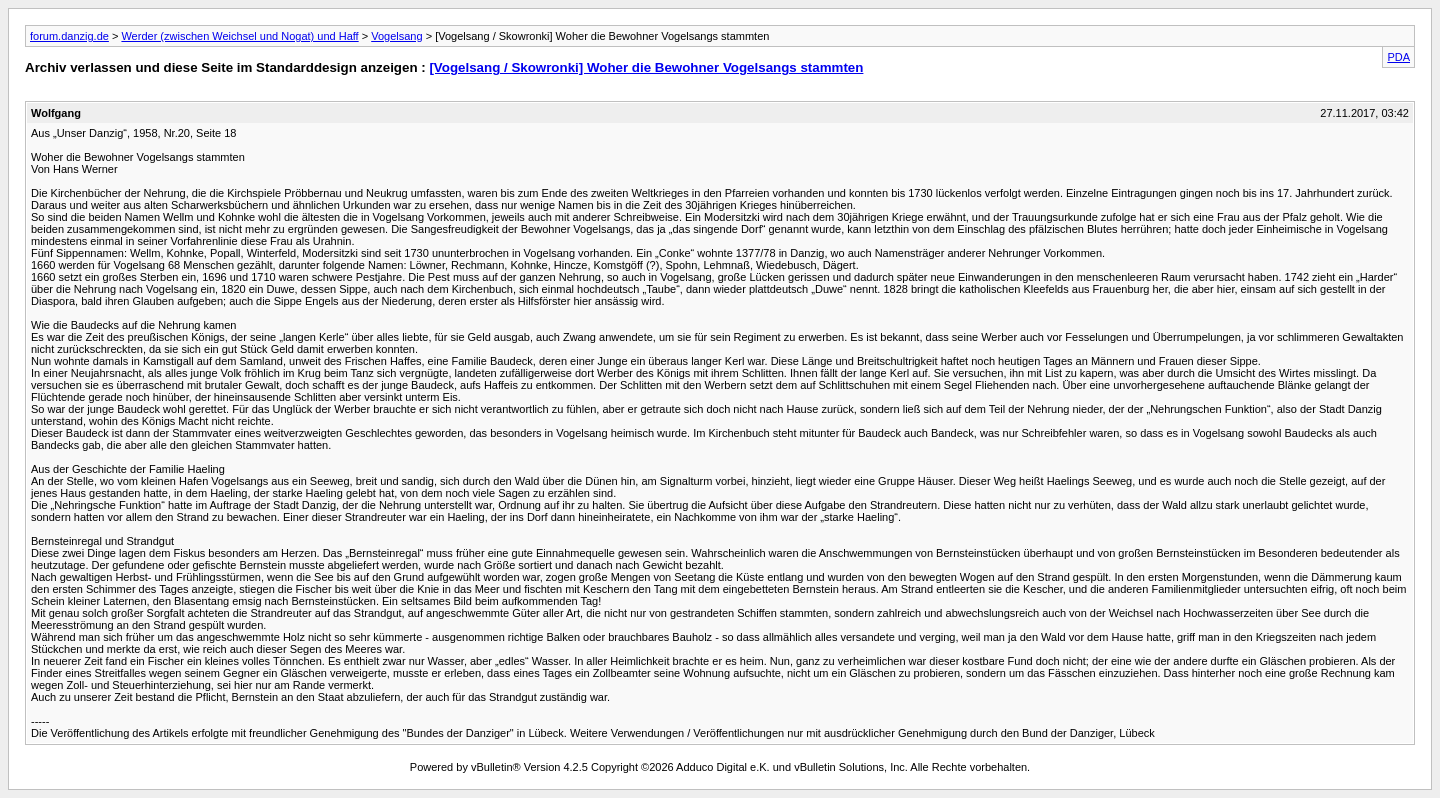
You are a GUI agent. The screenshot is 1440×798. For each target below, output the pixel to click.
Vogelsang (396, 36)
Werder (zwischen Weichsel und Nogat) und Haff (239, 36)
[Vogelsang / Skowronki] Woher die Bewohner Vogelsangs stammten (646, 67)
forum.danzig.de (69, 36)
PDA (1398, 57)
